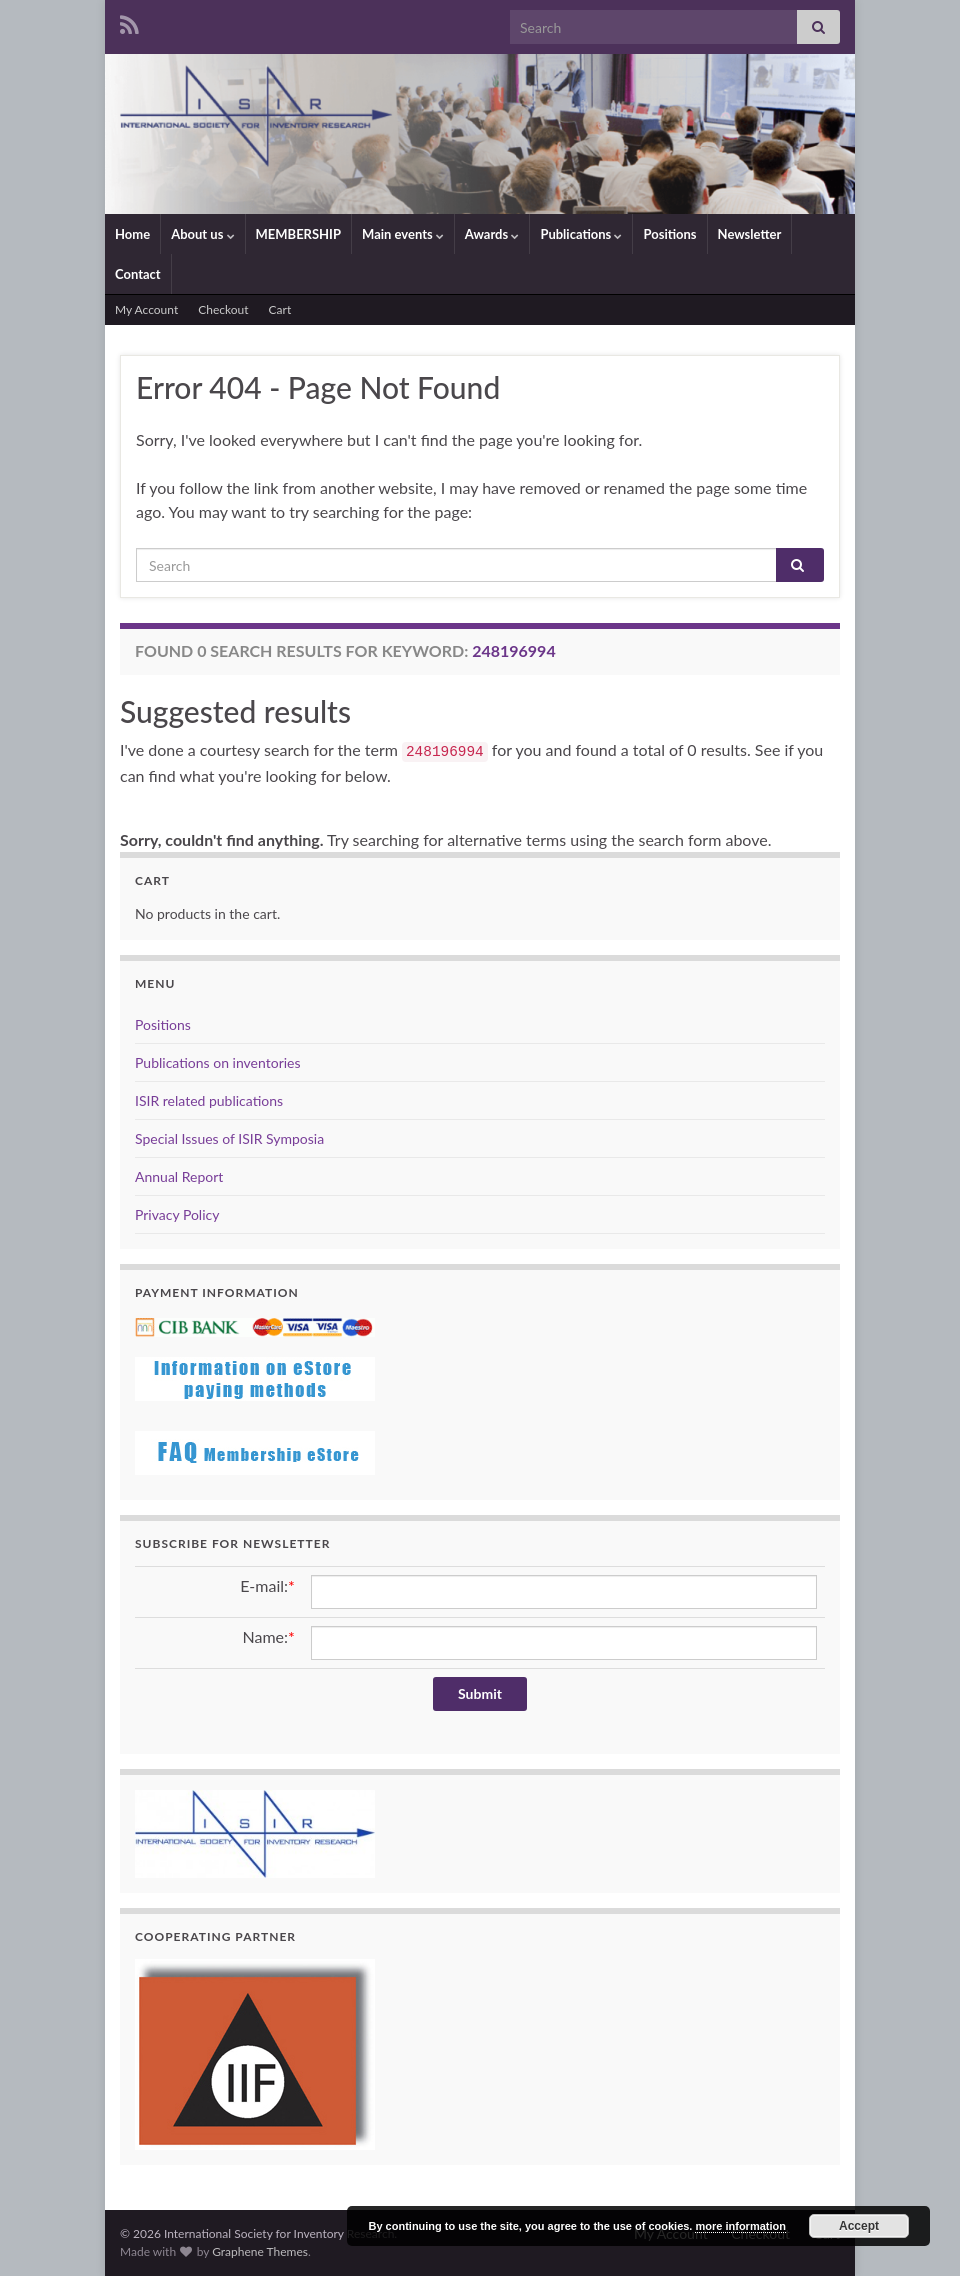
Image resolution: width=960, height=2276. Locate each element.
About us (202, 234)
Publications (581, 234)
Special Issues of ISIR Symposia (229, 1138)
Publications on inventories (218, 1062)
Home (132, 234)
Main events (403, 234)
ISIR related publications (209, 1100)
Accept (859, 2226)
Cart (280, 309)
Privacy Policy (177, 1214)
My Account (146, 309)
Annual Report (179, 1176)
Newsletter (750, 234)
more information (740, 2226)
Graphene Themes (260, 2251)
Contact (138, 274)
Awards (492, 234)
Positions (669, 234)
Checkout (223, 309)
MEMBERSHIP (299, 234)
